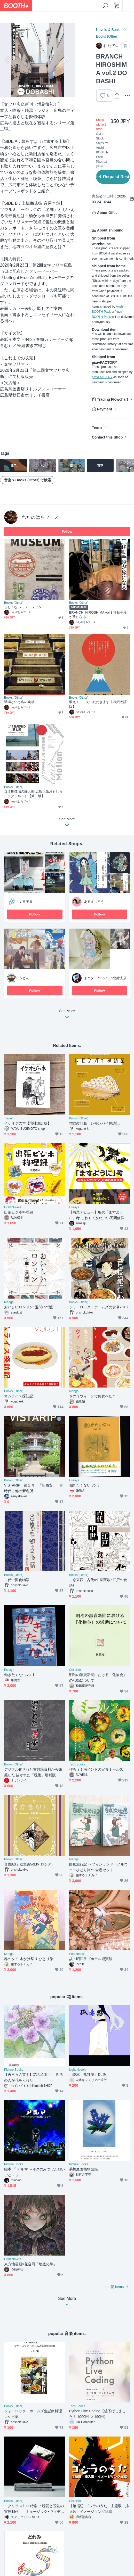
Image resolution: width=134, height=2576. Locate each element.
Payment (104, 409)
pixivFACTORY (102, 377)
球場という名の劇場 (19, 702)
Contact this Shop (107, 437)
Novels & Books (109, 30)
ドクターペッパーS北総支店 (105, 978)
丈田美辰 (26, 902)
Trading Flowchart (112, 399)
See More (67, 1015)
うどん (24, 978)
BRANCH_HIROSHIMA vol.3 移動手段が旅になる (98, 614)
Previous (8, 60)
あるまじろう (94, 902)
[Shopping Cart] (116, 5)
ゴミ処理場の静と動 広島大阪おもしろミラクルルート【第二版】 (33, 793)
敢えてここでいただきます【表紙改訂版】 (98, 704)
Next (66, 60)
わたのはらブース (40, 517)
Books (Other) (107, 36)
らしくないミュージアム (22, 607)
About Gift (106, 213)
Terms (97, 427)
